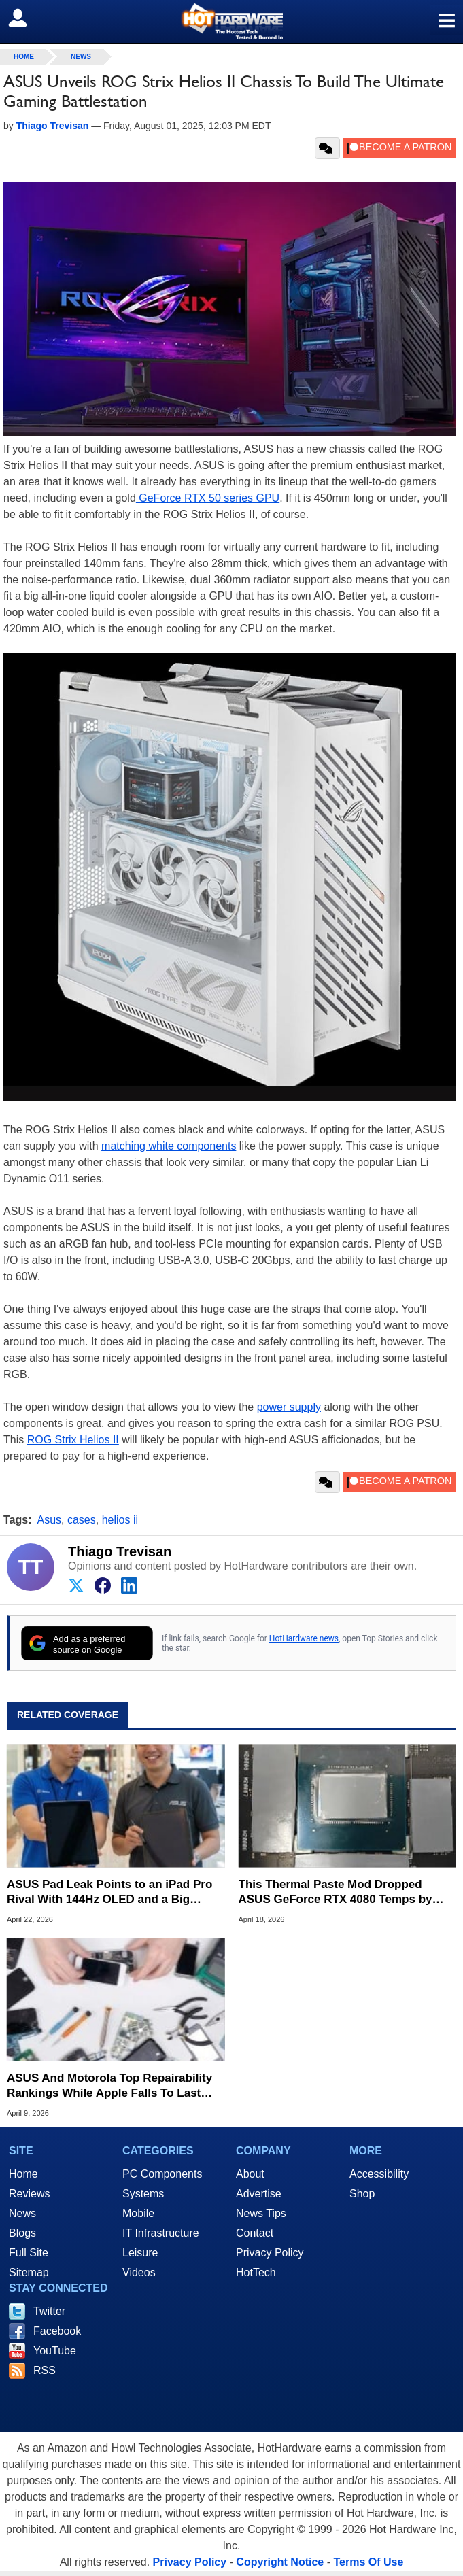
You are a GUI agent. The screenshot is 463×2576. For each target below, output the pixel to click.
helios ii (120, 1520)
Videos (139, 2272)
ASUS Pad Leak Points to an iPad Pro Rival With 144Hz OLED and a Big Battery (109, 1892)
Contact (254, 2233)
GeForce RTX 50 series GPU (207, 498)
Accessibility (379, 2174)
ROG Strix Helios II (73, 1439)
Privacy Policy (270, 2253)
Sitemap (29, 2272)
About (250, 2174)
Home (23, 2174)
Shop (362, 2193)
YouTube (54, 2350)
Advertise (258, 2193)
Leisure (140, 2253)
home (24, 57)
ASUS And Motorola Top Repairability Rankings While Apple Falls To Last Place (109, 2086)
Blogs (22, 2233)
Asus (49, 1520)
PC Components (162, 2174)
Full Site (28, 2253)
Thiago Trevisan (119, 1551)
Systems (143, 2193)
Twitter (49, 2311)
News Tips (261, 2213)
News (81, 57)
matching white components (168, 1146)
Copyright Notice (280, 2562)
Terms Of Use (368, 2562)
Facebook (57, 2331)
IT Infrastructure (160, 2233)
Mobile (138, 2213)
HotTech (256, 2272)
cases (81, 1520)
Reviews (29, 2193)
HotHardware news (304, 1638)
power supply (289, 1407)
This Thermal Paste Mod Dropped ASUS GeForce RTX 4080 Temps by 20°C (335, 1892)
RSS (44, 2370)
